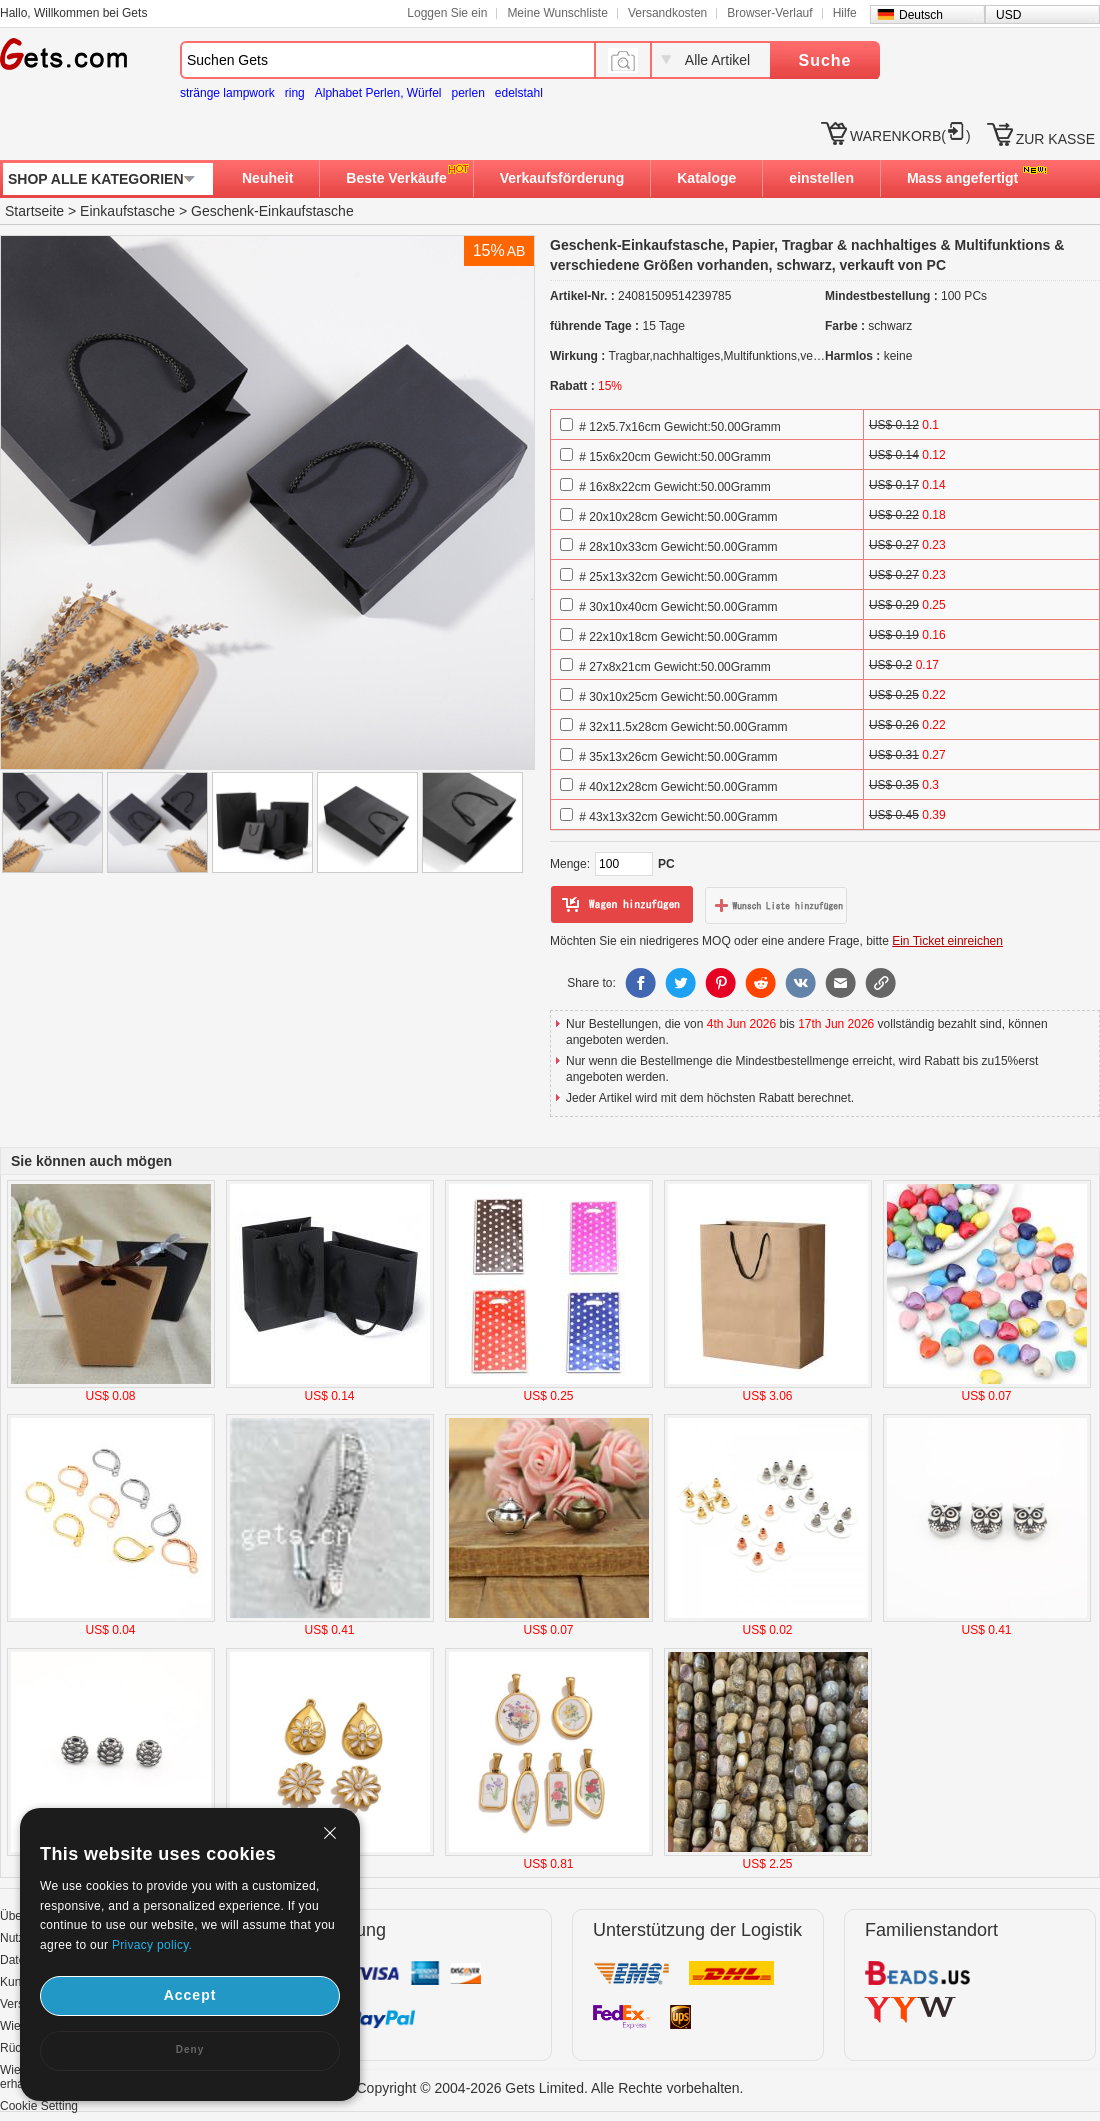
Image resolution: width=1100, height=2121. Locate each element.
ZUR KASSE (1055, 139)
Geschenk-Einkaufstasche (272, 211)
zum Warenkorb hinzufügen (622, 905)
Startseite (34, 211)
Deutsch (921, 15)
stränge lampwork (227, 93)
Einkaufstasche (127, 211)
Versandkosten (667, 13)
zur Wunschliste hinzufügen (776, 905)
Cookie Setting (39, 2106)
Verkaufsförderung (562, 178)
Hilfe (845, 13)
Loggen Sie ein (447, 13)
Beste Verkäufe (396, 178)
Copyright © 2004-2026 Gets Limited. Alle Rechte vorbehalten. (550, 2088)
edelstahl (519, 93)
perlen (467, 93)
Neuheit (267, 178)
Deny (190, 2049)
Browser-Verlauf (769, 13)
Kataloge (706, 178)
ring (295, 93)
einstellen (821, 178)
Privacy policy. (152, 1945)
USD (1008, 15)
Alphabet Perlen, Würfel (378, 93)
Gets (63, 54)
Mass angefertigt (962, 178)
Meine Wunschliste (557, 13)
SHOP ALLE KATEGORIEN (96, 179)
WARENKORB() (910, 136)
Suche (824, 60)
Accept (190, 1995)
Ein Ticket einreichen (947, 941)
